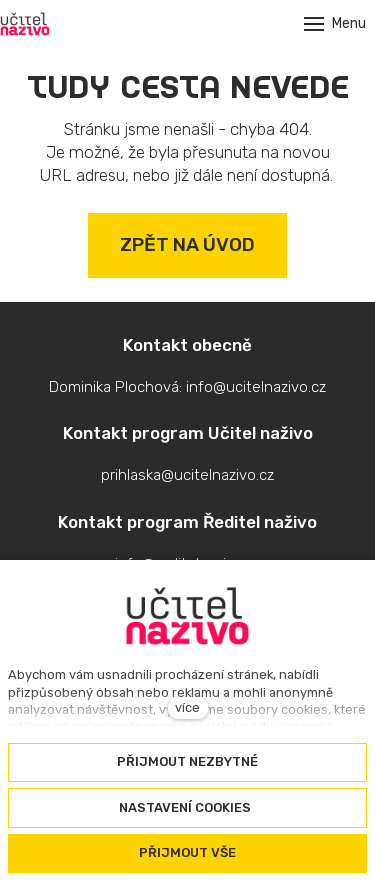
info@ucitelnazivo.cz (256, 387)
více (187, 707)
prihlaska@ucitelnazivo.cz (187, 475)
